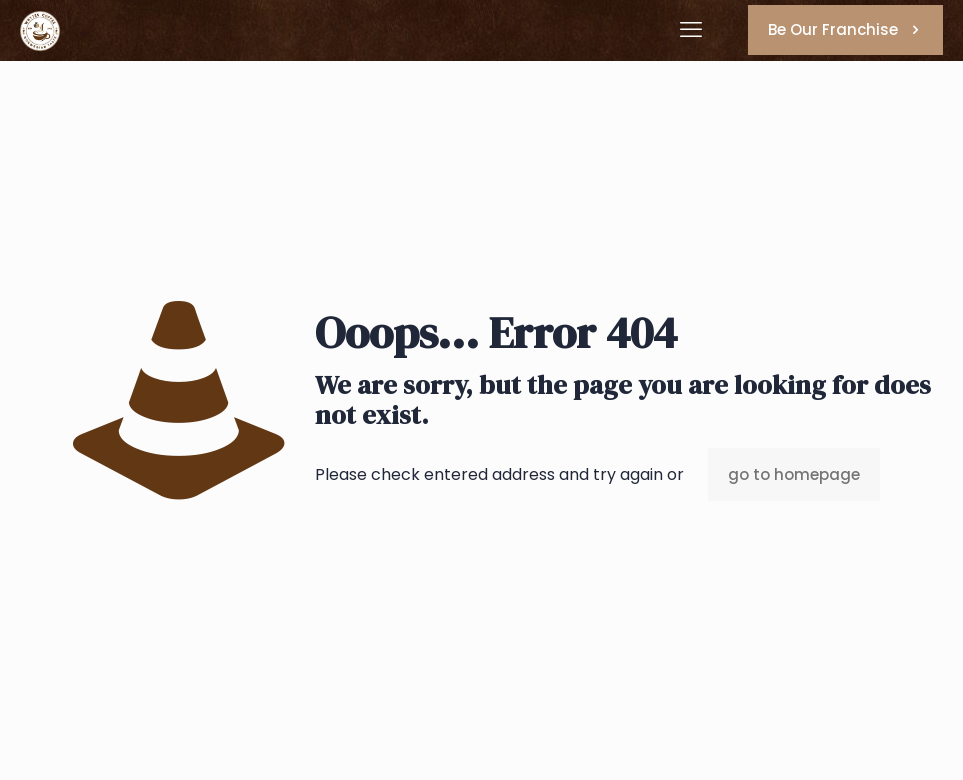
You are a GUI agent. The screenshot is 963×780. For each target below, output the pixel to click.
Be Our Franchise (845, 29)
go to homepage (794, 474)
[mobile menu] (691, 30)
